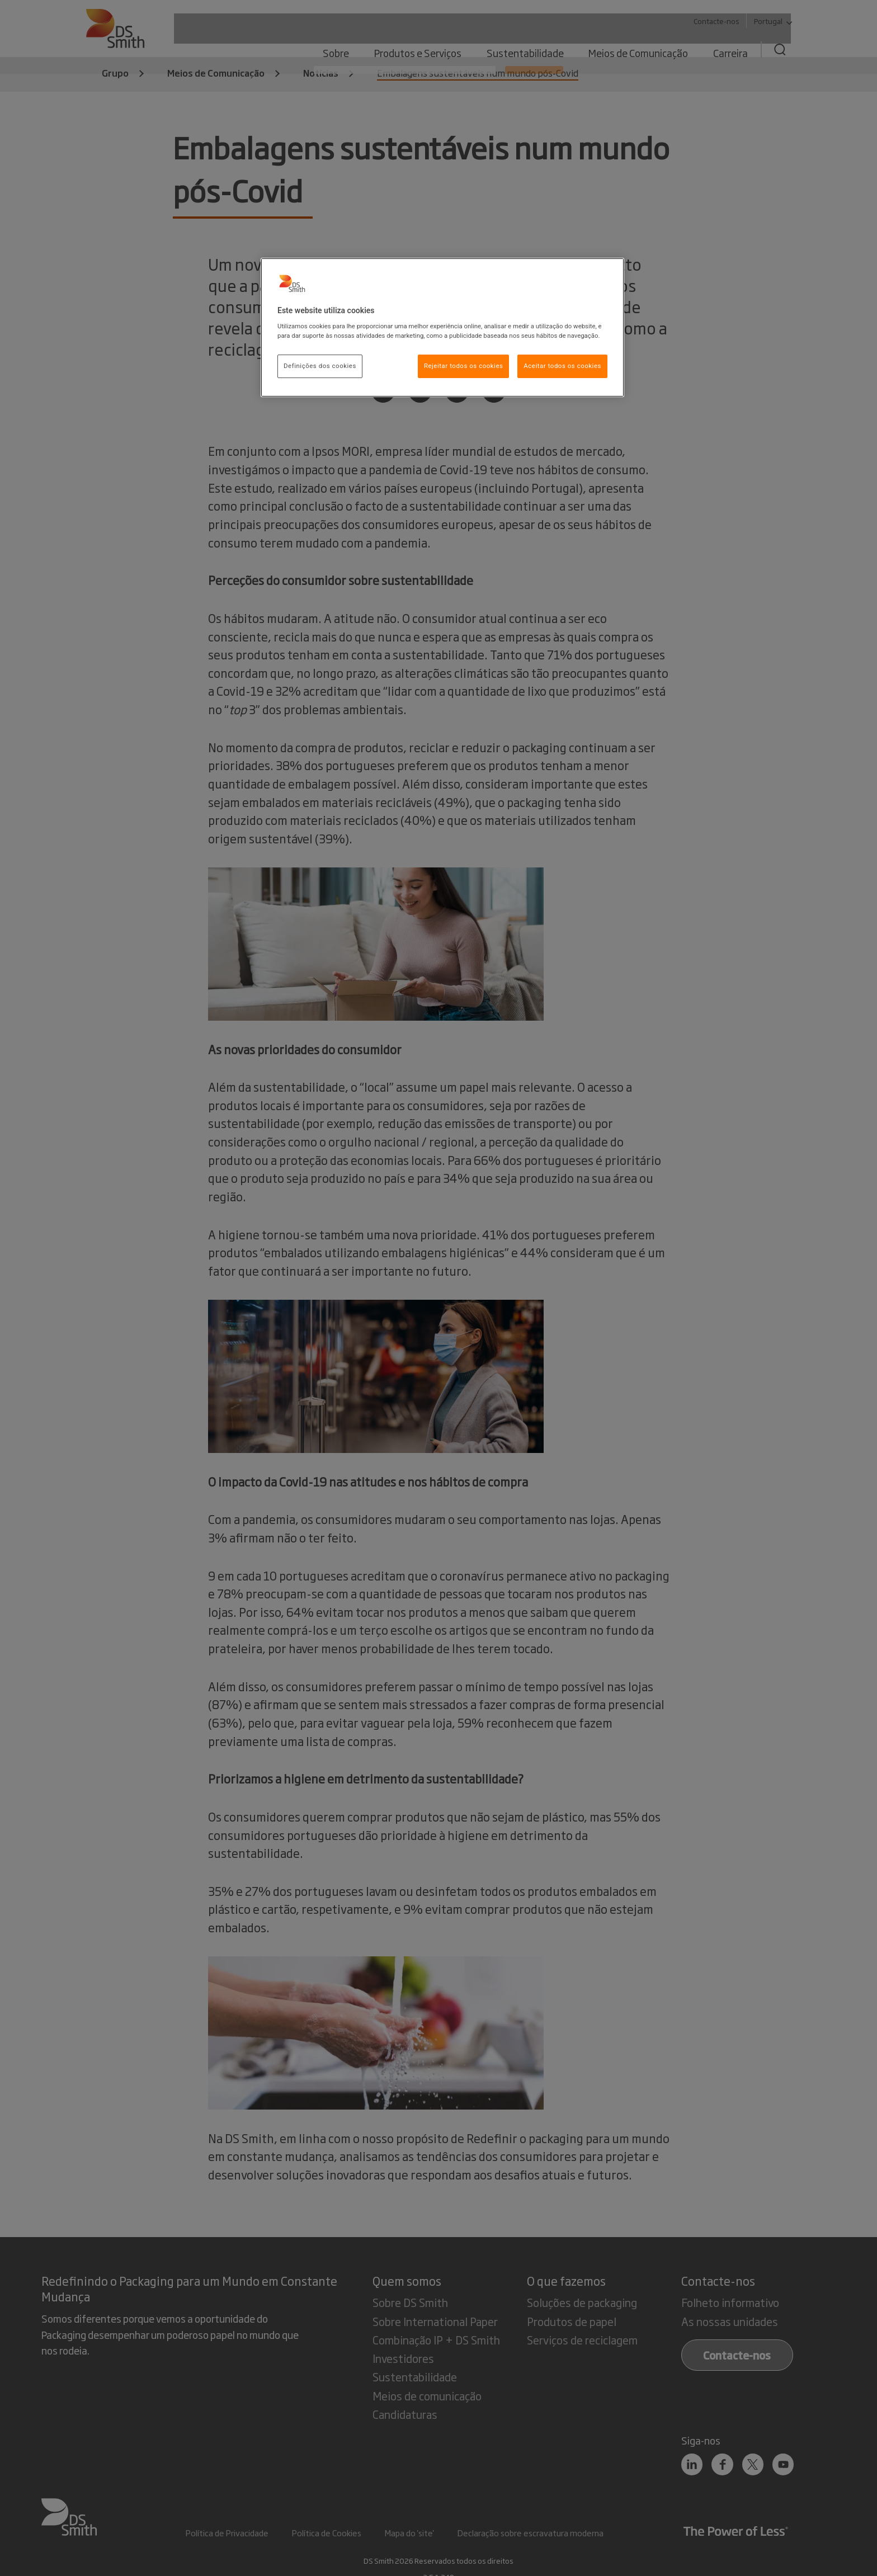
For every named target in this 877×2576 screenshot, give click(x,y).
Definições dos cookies (320, 366)
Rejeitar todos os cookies (463, 366)
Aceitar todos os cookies (562, 366)
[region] (442, 328)
